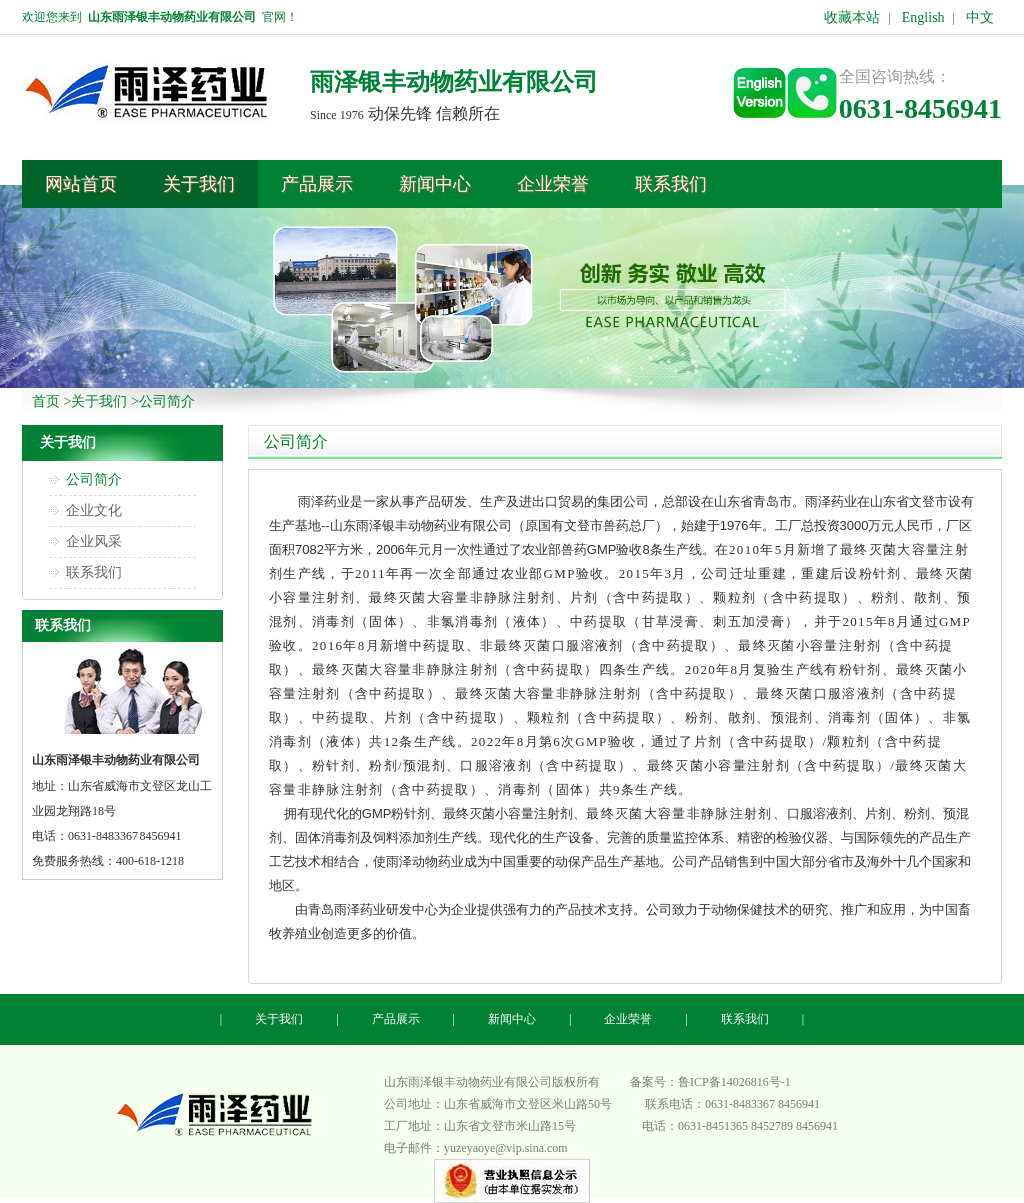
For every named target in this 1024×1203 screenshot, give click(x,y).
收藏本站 (852, 17)
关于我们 (99, 401)
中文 (980, 17)
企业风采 (94, 541)
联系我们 (94, 572)
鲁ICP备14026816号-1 (734, 1082)
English (923, 17)
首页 (46, 401)
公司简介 (167, 401)
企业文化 (94, 510)
